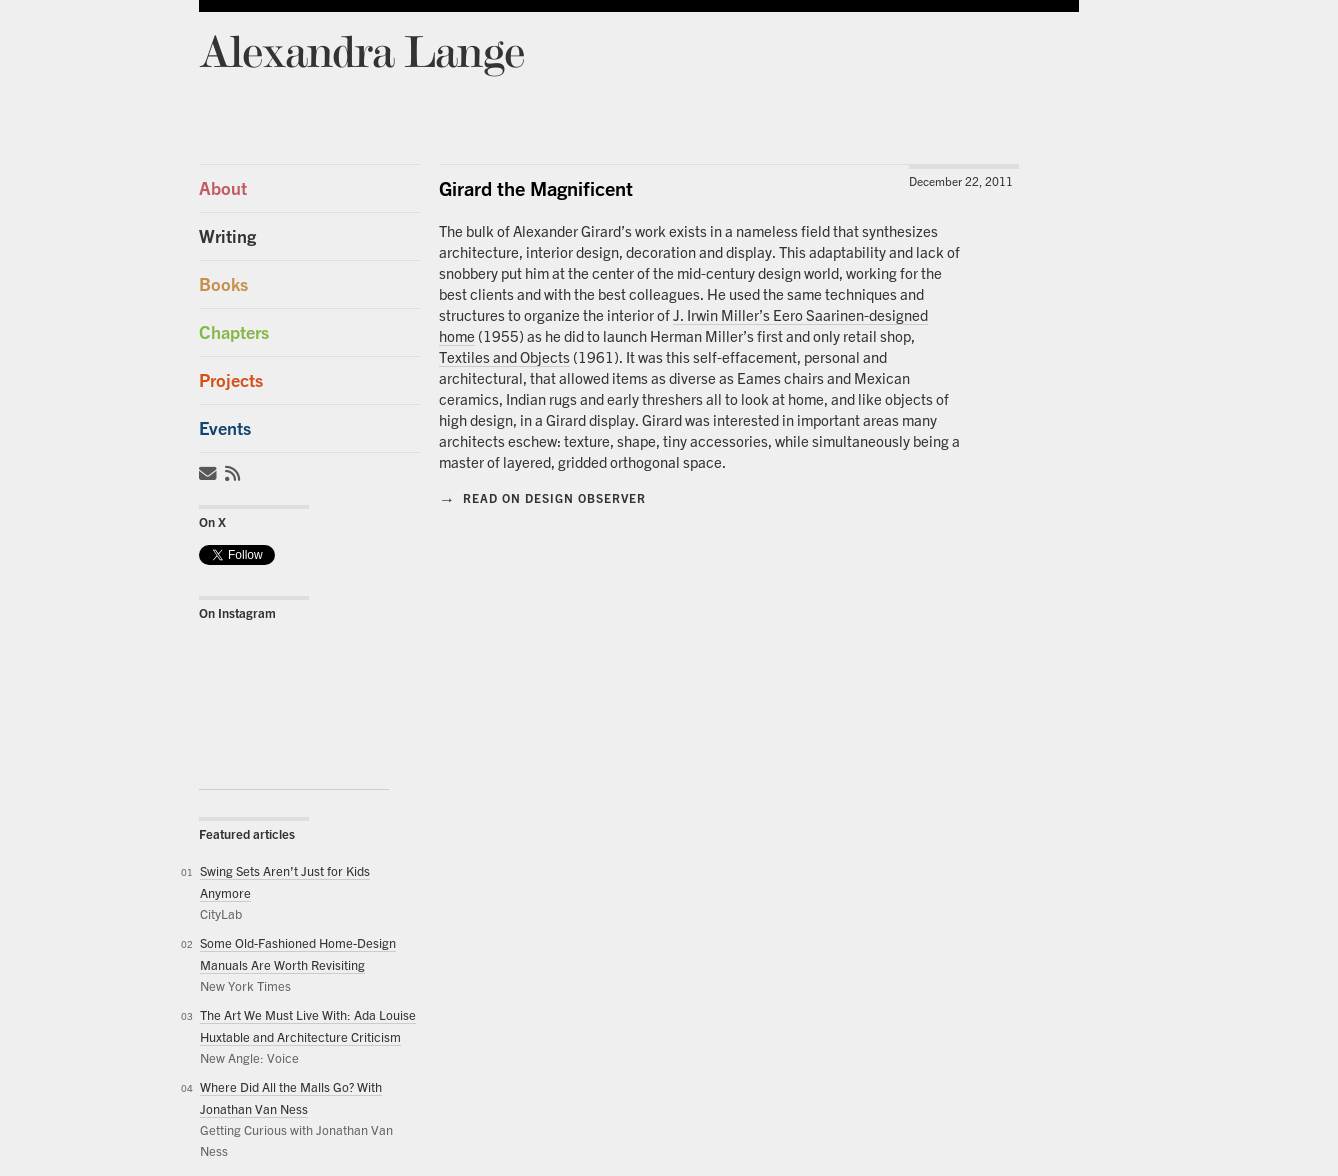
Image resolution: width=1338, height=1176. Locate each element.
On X (212, 522)
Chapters (234, 332)
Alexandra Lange (361, 50)
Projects (231, 380)
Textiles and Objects (504, 357)
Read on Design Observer (542, 498)
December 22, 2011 (961, 181)
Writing (227, 236)
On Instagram (237, 613)
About (223, 188)
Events (225, 428)
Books (223, 284)
